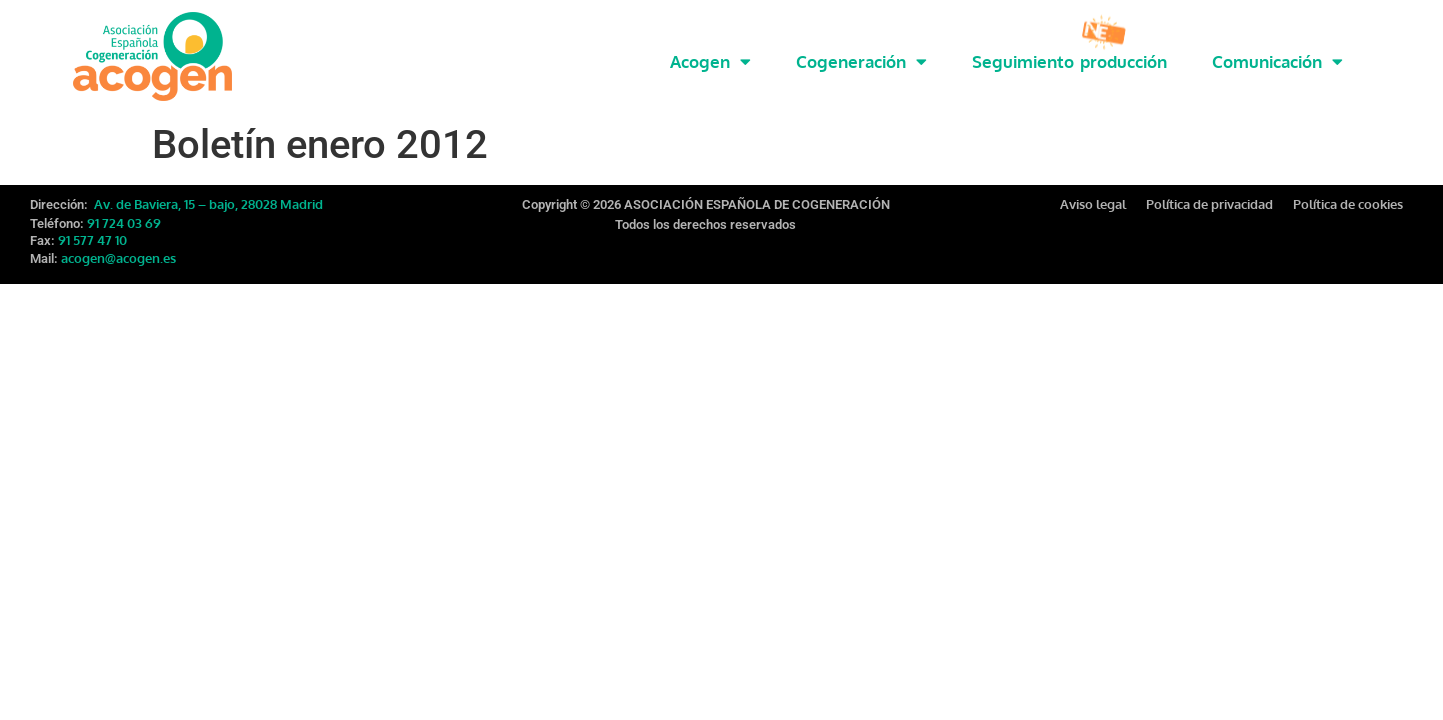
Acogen (710, 61)
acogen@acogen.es (118, 254)
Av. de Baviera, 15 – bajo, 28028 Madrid (207, 200)
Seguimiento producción (1069, 61)
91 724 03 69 (124, 219)
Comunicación (1277, 61)
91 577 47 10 (92, 236)
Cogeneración (861, 61)
